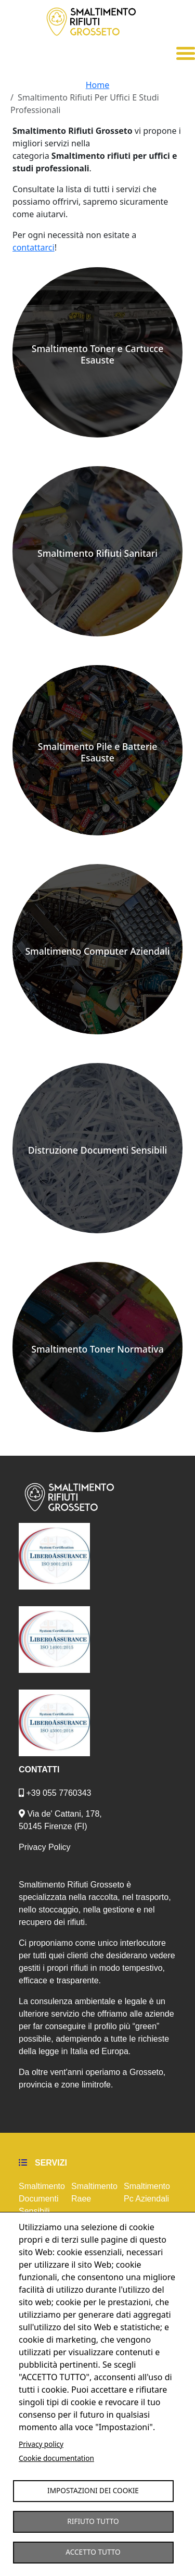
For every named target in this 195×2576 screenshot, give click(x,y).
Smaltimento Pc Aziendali (147, 2192)
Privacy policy (41, 2444)
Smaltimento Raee (94, 2192)
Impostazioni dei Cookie (93, 2490)
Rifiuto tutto (93, 2521)
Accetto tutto (93, 2552)
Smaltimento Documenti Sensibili (42, 2199)
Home (98, 85)
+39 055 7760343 (55, 1793)
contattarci (33, 247)
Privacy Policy (45, 1847)
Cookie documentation (56, 2458)
